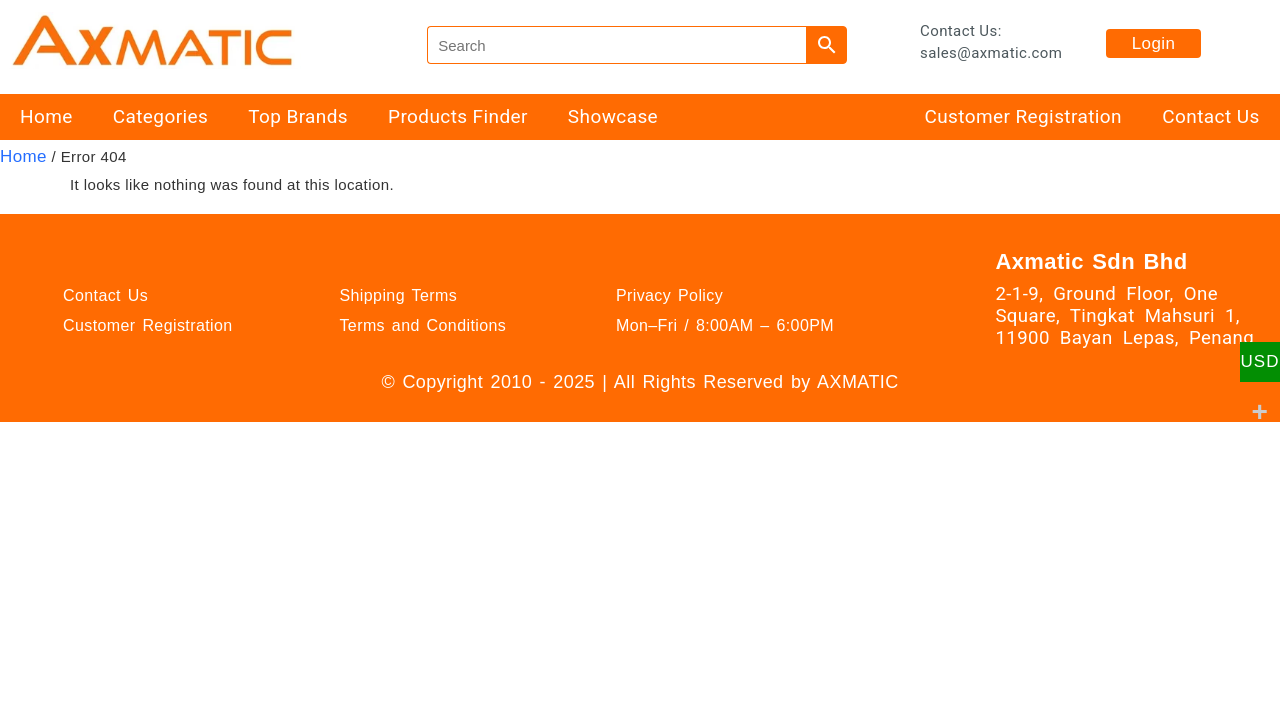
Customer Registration (1022, 116)
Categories (160, 116)
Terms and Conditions (422, 325)
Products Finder (458, 116)
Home (46, 116)
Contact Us (1210, 116)
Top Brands (298, 116)
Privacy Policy (669, 295)
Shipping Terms (398, 295)
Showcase (613, 116)
